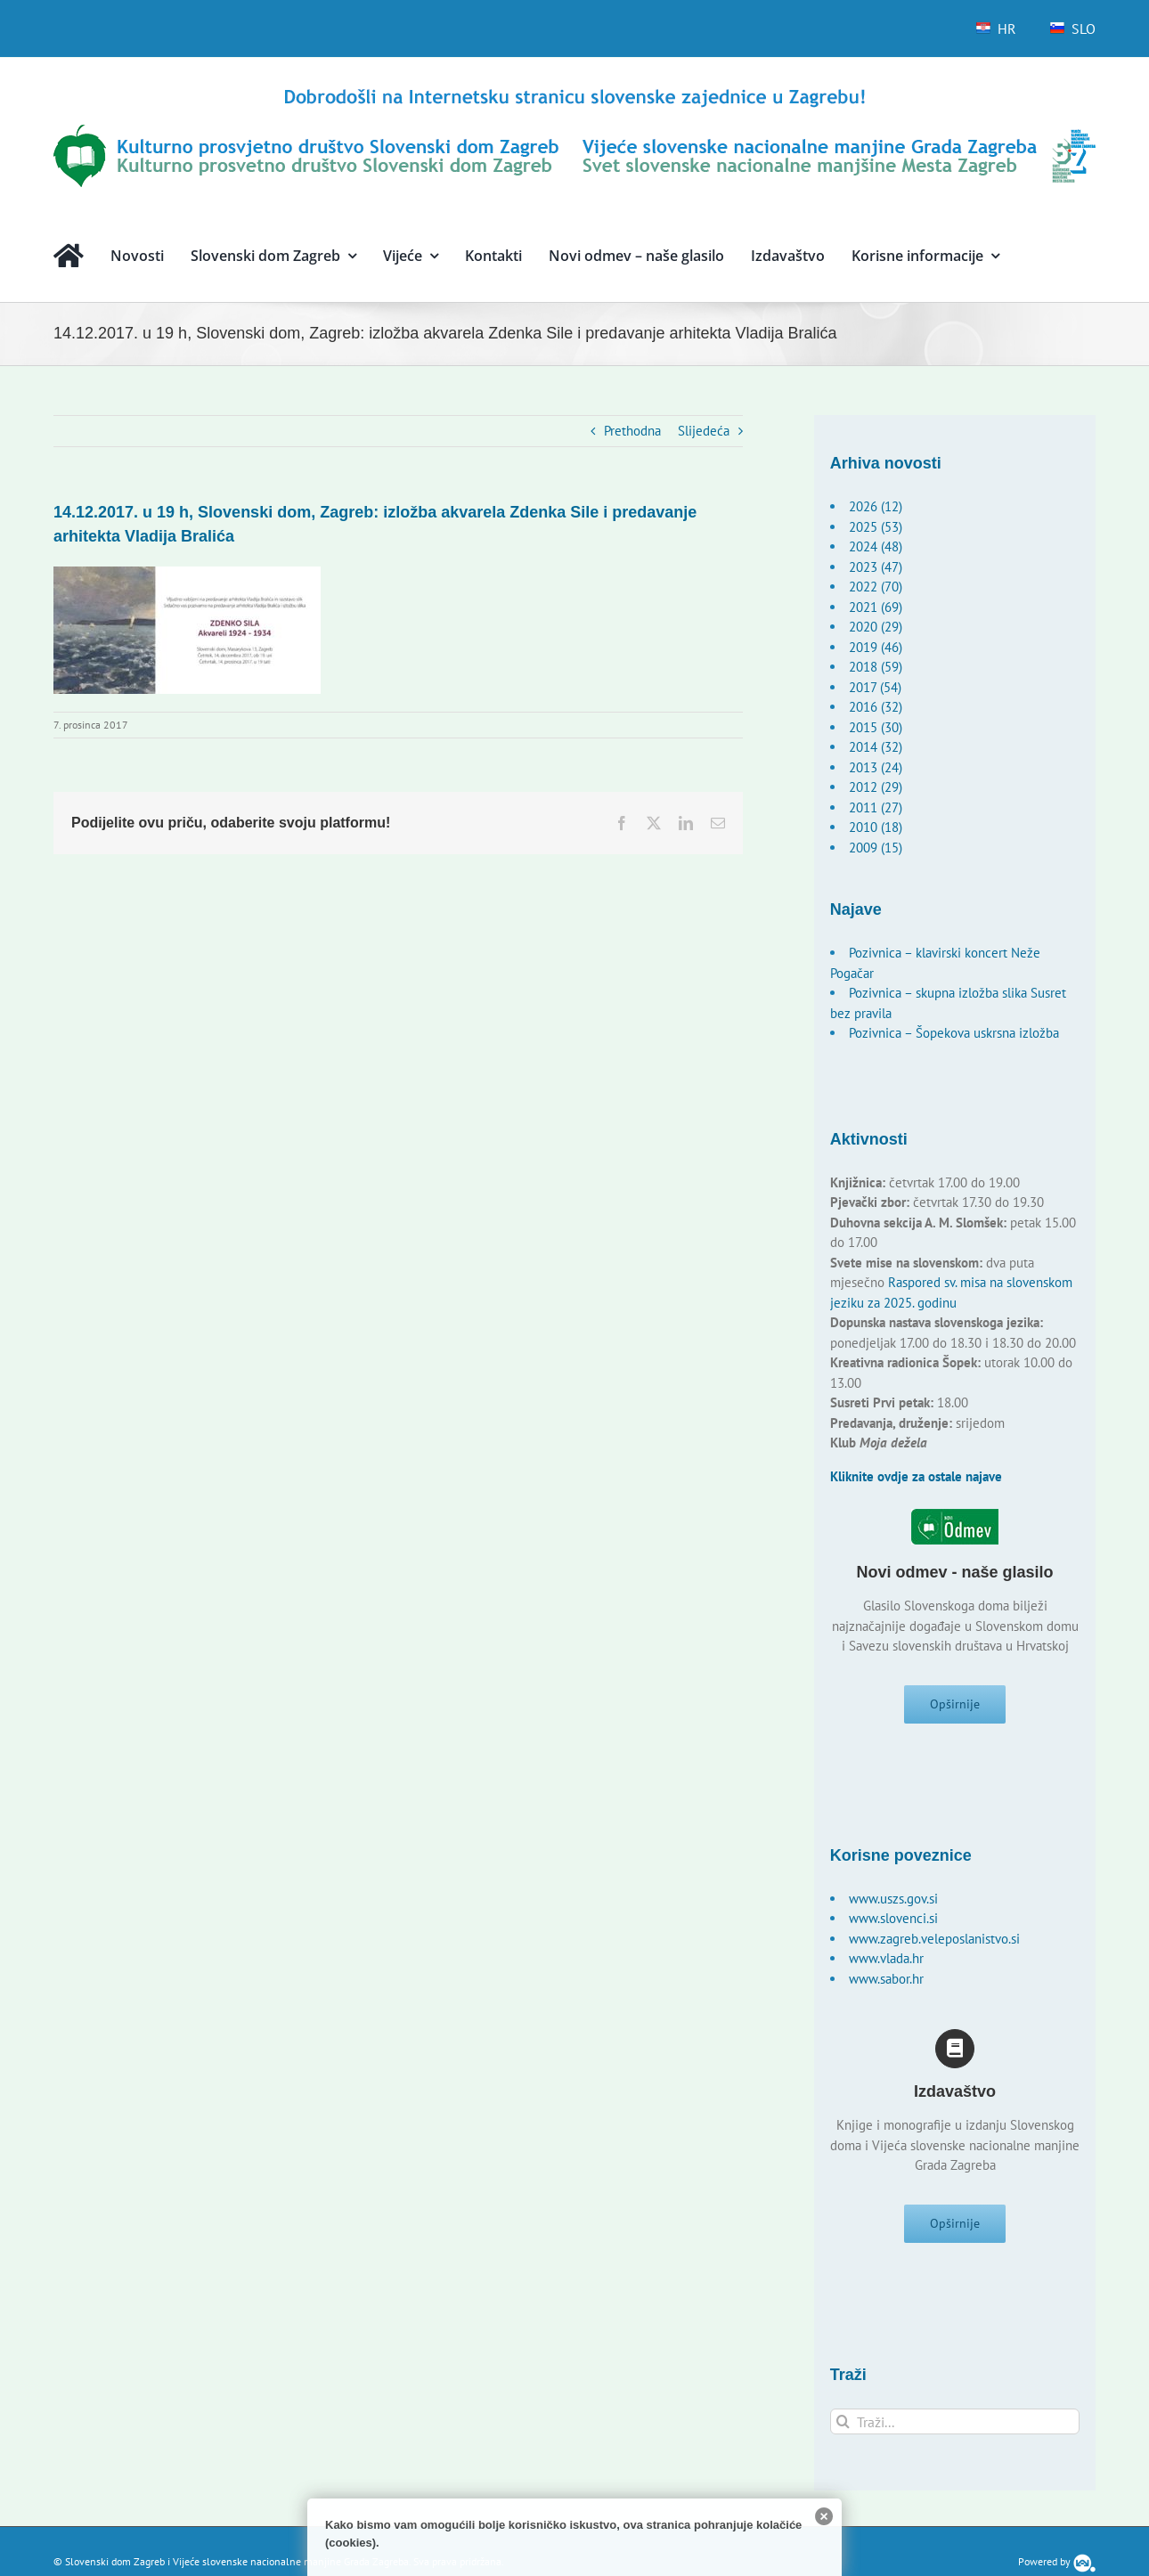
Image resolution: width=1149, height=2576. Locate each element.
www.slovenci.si (893, 1923)
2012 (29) (875, 787)
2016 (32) (875, 706)
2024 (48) (875, 546)
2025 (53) (875, 526)
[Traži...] (955, 2432)
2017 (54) (875, 687)
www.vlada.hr (886, 1963)
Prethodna (632, 430)
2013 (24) (875, 767)
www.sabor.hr (886, 1984)
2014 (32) (875, 746)
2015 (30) (875, 727)
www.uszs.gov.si (893, 1903)
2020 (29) (875, 626)
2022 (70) (875, 586)
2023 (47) (875, 566)
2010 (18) (875, 827)
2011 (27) (875, 807)
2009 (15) (875, 847)
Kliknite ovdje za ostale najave (916, 1476)
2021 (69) (875, 607)
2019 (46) (875, 647)
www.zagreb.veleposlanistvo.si (934, 1944)
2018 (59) (875, 666)
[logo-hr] (574, 91)
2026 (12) (875, 506)
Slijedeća (703, 430)
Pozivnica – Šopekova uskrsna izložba (954, 1032)
